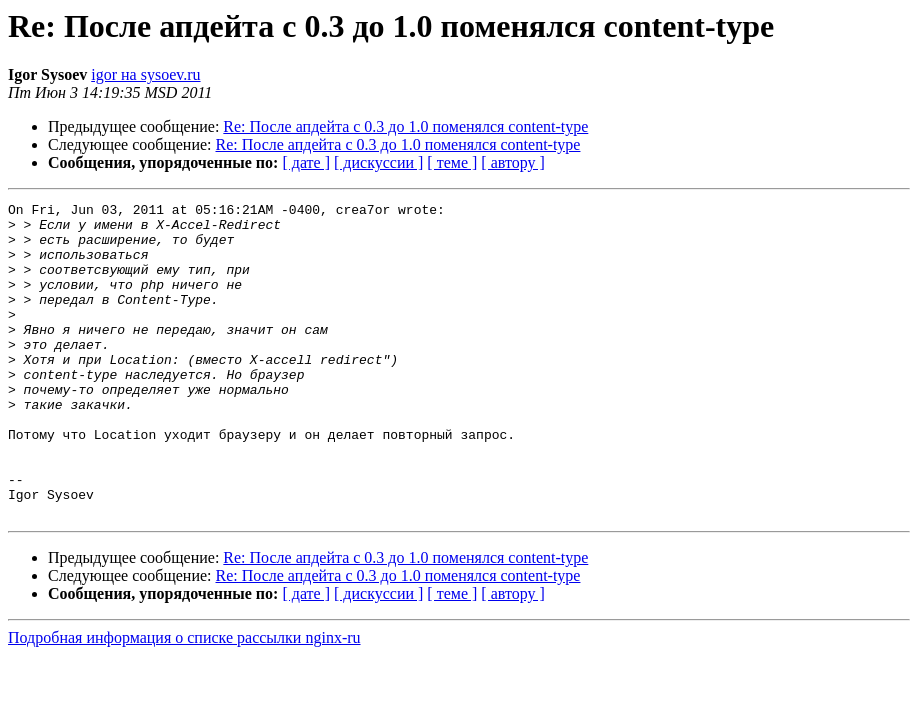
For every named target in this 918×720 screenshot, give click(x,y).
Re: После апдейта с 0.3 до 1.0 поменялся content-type (405, 126)
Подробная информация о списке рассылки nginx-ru (184, 700)
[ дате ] (306, 162)
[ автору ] (512, 162)
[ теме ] (452, 162)
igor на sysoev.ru (145, 74)
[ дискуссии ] (378, 162)
